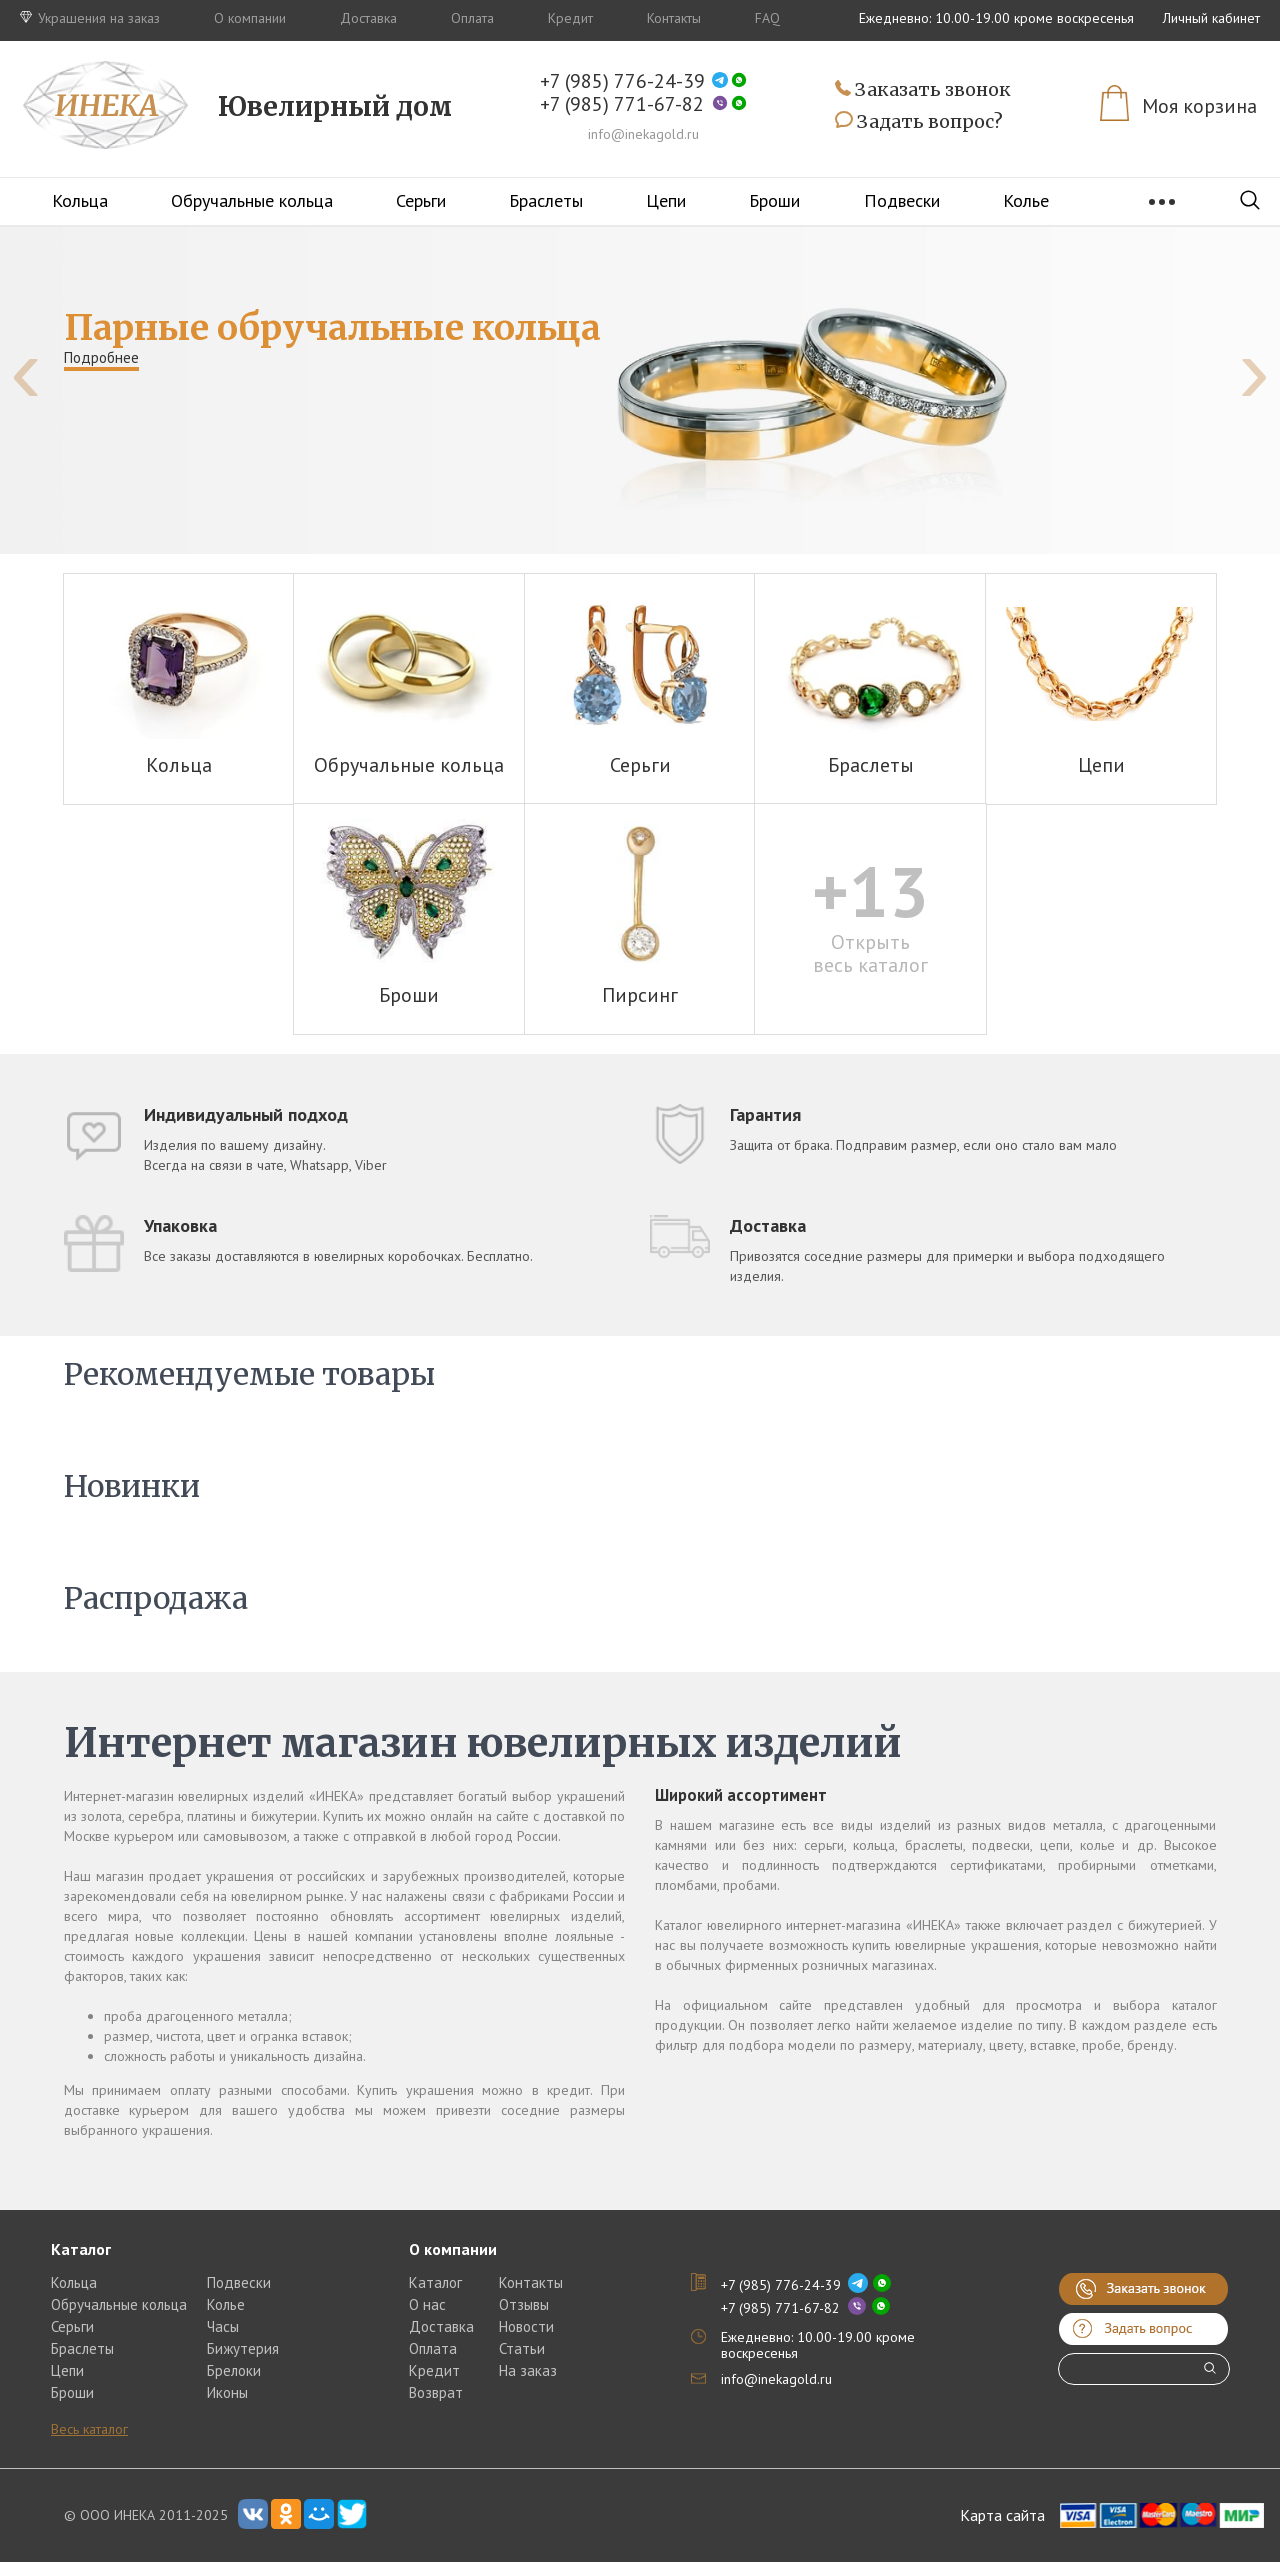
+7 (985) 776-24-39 (622, 81)
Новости (526, 2326)
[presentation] (26, 370)
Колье (1026, 200)
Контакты (674, 18)
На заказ (528, 2370)
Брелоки (234, 2370)
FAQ (767, 18)
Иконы (227, 2392)
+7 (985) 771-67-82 (622, 104)
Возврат (436, 2392)
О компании (250, 18)
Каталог (435, 2282)
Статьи (522, 2348)
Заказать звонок (923, 90)
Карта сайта (1002, 2515)
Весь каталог (89, 2429)
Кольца (80, 200)
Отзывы (524, 2304)
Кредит (570, 18)
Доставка (368, 18)
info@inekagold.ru (643, 134)
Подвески (902, 200)
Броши (774, 200)
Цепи (666, 200)
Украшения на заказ (90, 18)
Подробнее (101, 357)
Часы (223, 2326)
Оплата (472, 18)
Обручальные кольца (252, 200)
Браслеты (546, 200)
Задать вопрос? (919, 122)
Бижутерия (243, 2348)
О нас (427, 2304)
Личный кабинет (1211, 18)
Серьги (421, 200)
